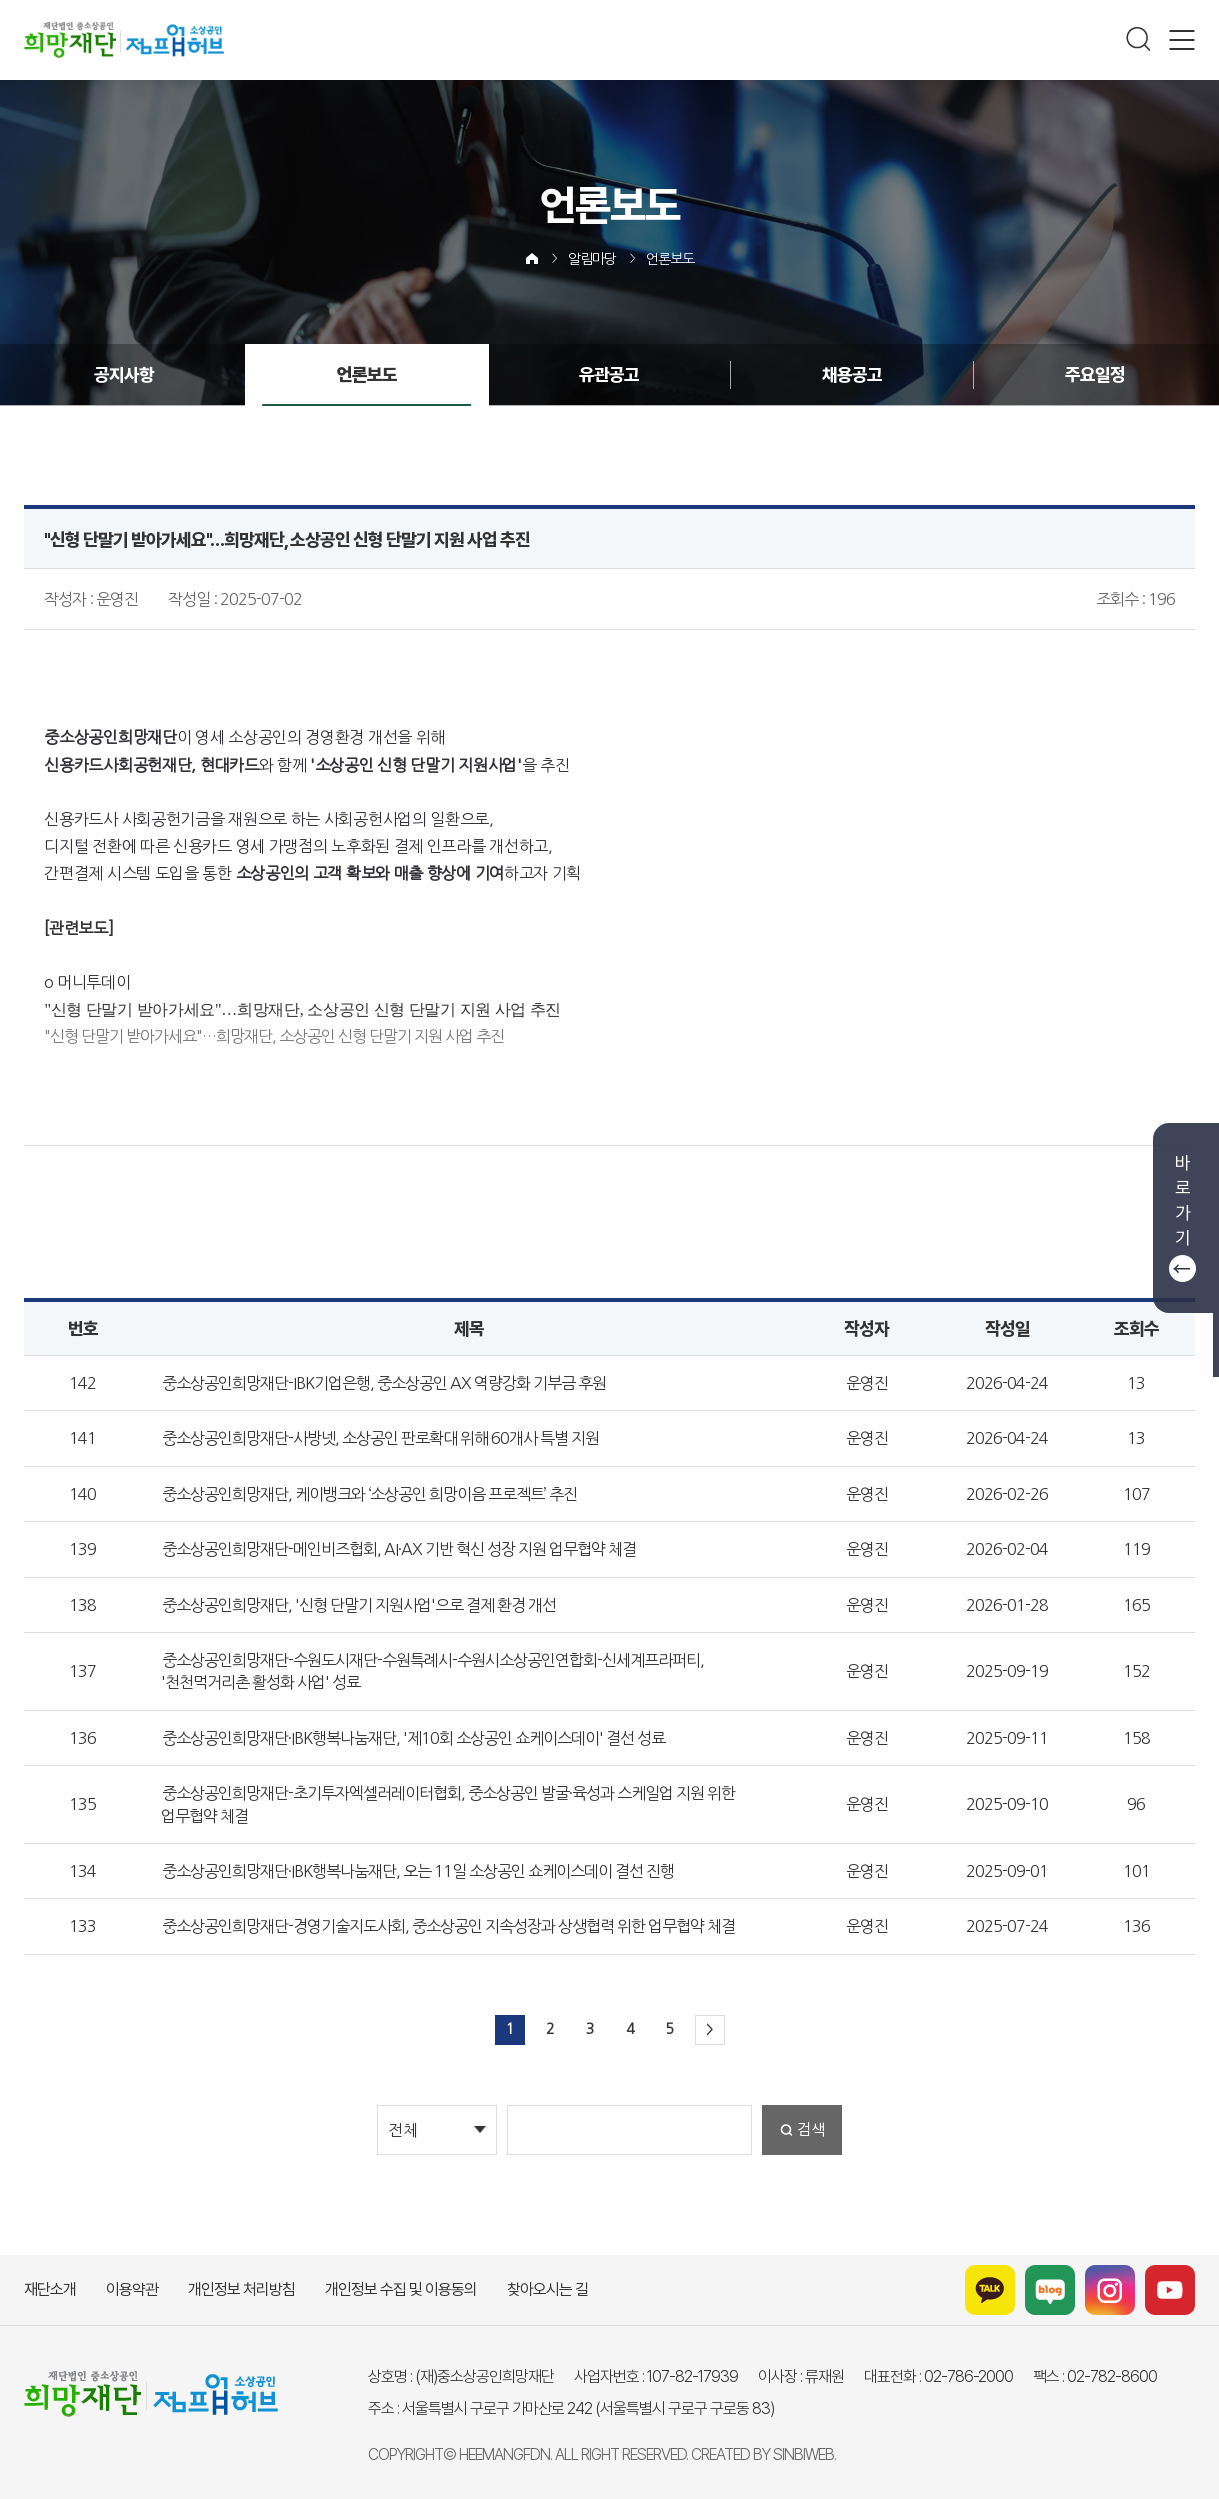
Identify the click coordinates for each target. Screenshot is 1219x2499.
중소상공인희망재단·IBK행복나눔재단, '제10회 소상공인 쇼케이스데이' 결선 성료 (413, 1738)
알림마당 (592, 259)
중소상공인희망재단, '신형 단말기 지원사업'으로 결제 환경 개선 (359, 1605)
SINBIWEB (803, 2454)
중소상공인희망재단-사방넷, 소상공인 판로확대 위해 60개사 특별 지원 (380, 1438)
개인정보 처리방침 (241, 2289)
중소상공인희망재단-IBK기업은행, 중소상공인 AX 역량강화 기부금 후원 (384, 1383)
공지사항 (124, 374)
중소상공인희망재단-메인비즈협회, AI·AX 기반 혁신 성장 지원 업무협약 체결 (399, 1549)
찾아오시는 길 (547, 2289)
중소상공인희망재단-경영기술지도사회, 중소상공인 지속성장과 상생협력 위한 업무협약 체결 (448, 1926)
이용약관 (132, 2289)
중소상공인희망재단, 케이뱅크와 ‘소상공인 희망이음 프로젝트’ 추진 (369, 1494)
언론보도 (670, 259)
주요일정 (1095, 374)
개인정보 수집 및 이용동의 (401, 2289)
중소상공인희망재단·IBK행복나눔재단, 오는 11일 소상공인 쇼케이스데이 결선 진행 (418, 1871)
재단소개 (50, 2289)
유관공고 (609, 374)
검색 (811, 2129)
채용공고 (852, 374)
